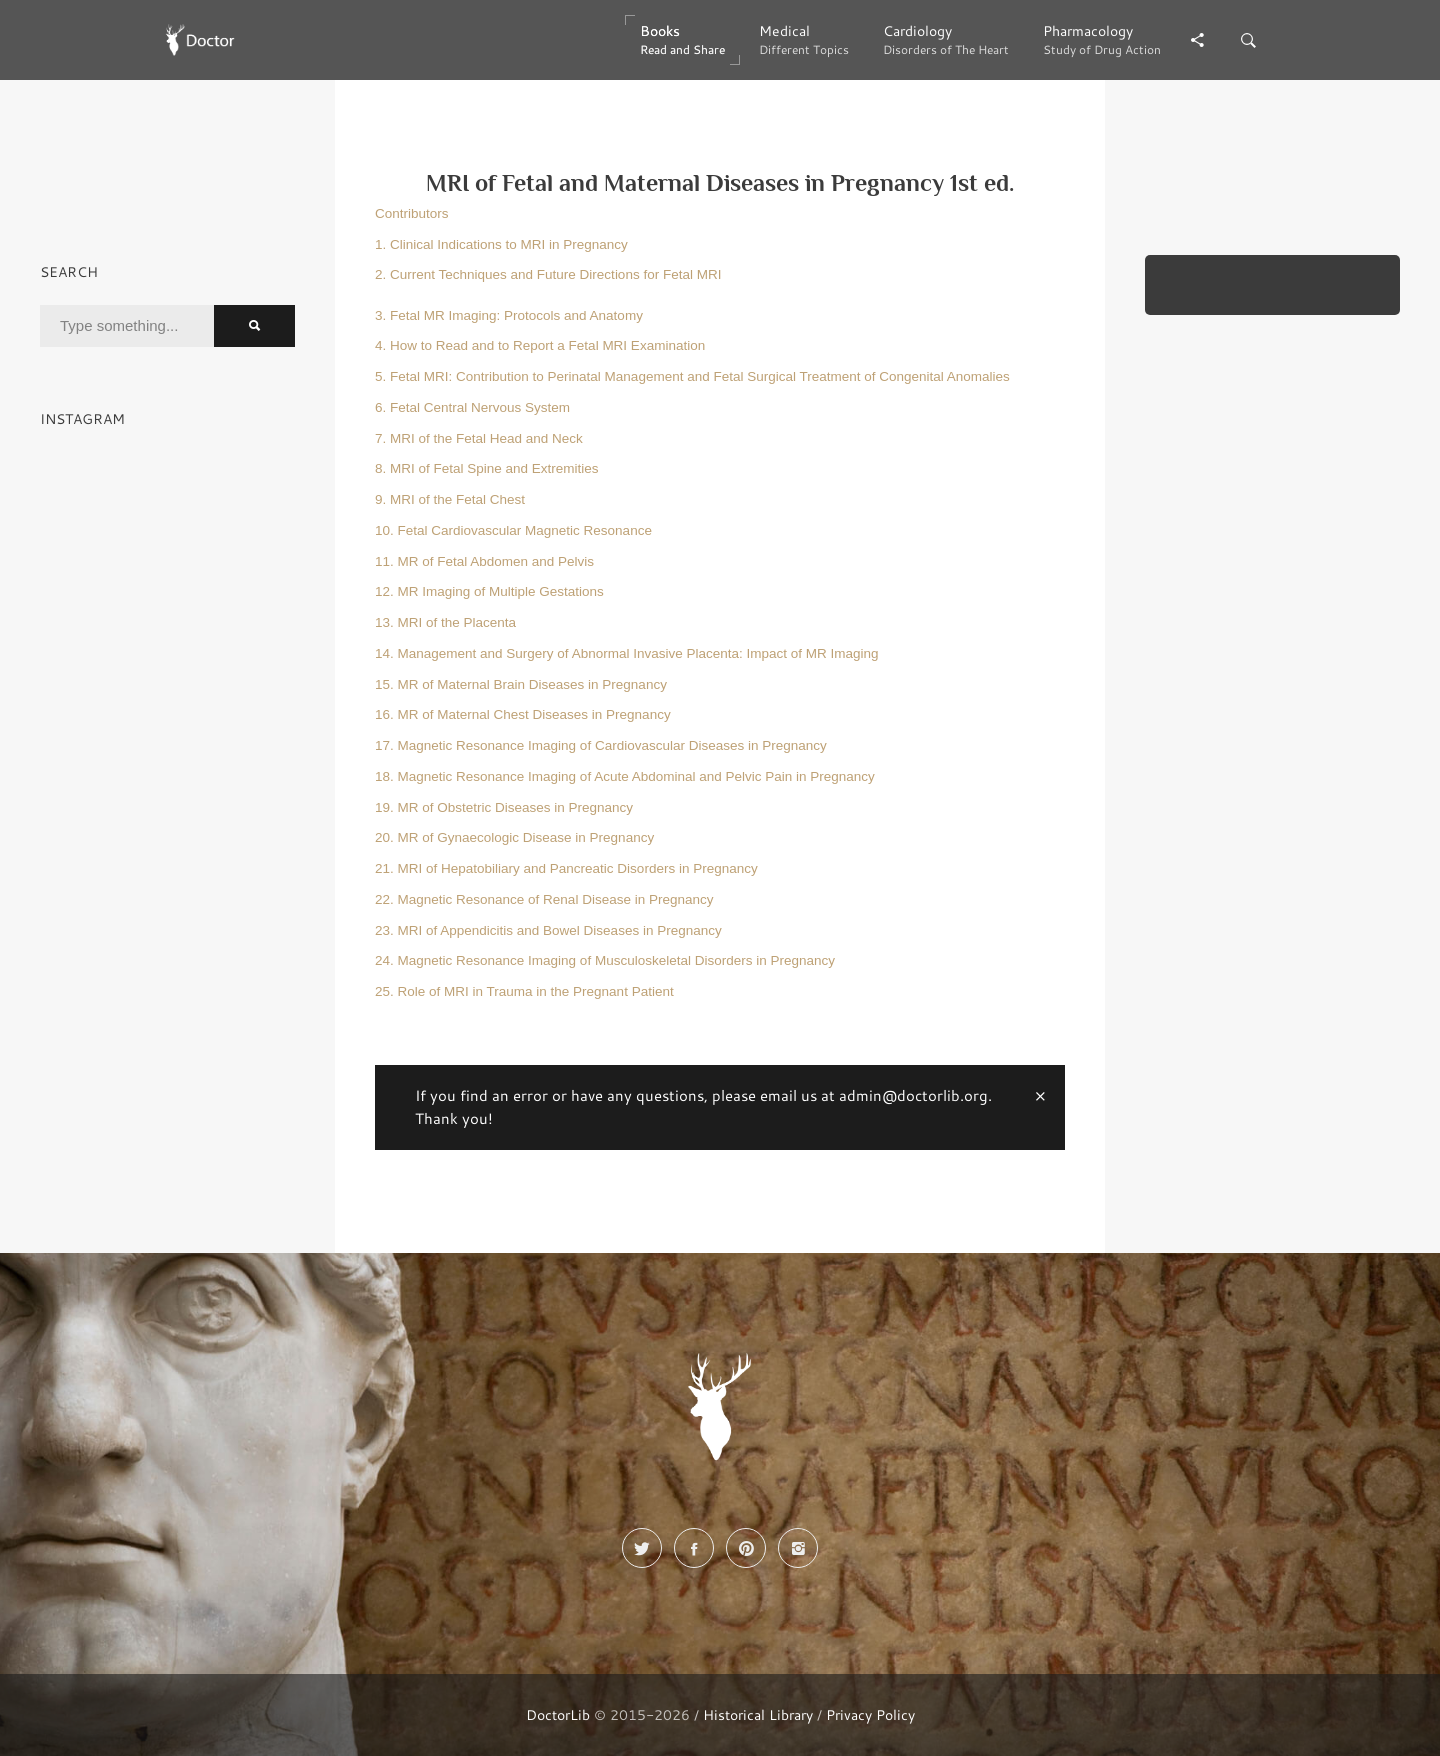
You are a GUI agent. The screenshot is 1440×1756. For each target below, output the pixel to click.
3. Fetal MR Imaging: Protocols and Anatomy (509, 315)
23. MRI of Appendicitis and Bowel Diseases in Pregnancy (548, 930)
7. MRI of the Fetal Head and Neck (479, 438)
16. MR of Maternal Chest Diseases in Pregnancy (523, 714)
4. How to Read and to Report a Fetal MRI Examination (540, 345)
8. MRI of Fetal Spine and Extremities (487, 468)
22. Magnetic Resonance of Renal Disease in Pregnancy (544, 899)
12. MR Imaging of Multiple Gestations (489, 591)
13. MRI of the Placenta (445, 622)
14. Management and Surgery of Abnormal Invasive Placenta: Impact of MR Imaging (627, 653)
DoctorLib (558, 1714)
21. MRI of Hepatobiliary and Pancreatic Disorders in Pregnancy (566, 868)
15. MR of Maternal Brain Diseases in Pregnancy (521, 684)
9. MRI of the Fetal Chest (450, 499)
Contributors (412, 213)
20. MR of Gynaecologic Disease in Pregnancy (514, 837)
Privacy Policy (870, 1714)
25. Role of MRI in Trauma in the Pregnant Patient (524, 991)
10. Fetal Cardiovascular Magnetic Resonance (513, 530)
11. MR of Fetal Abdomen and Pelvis (484, 561)
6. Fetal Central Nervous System (472, 407)
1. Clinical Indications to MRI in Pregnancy (501, 244)
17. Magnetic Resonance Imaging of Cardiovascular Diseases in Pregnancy (601, 745)
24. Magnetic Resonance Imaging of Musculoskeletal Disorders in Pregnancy (605, 960)
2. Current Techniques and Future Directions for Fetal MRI (548, 274)
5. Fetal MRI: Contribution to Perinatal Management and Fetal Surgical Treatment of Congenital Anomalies (692, 376)
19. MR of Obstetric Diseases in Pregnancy (504, 807)
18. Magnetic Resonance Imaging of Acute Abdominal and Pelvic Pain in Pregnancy (625, 776)
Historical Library (758, 1714)
